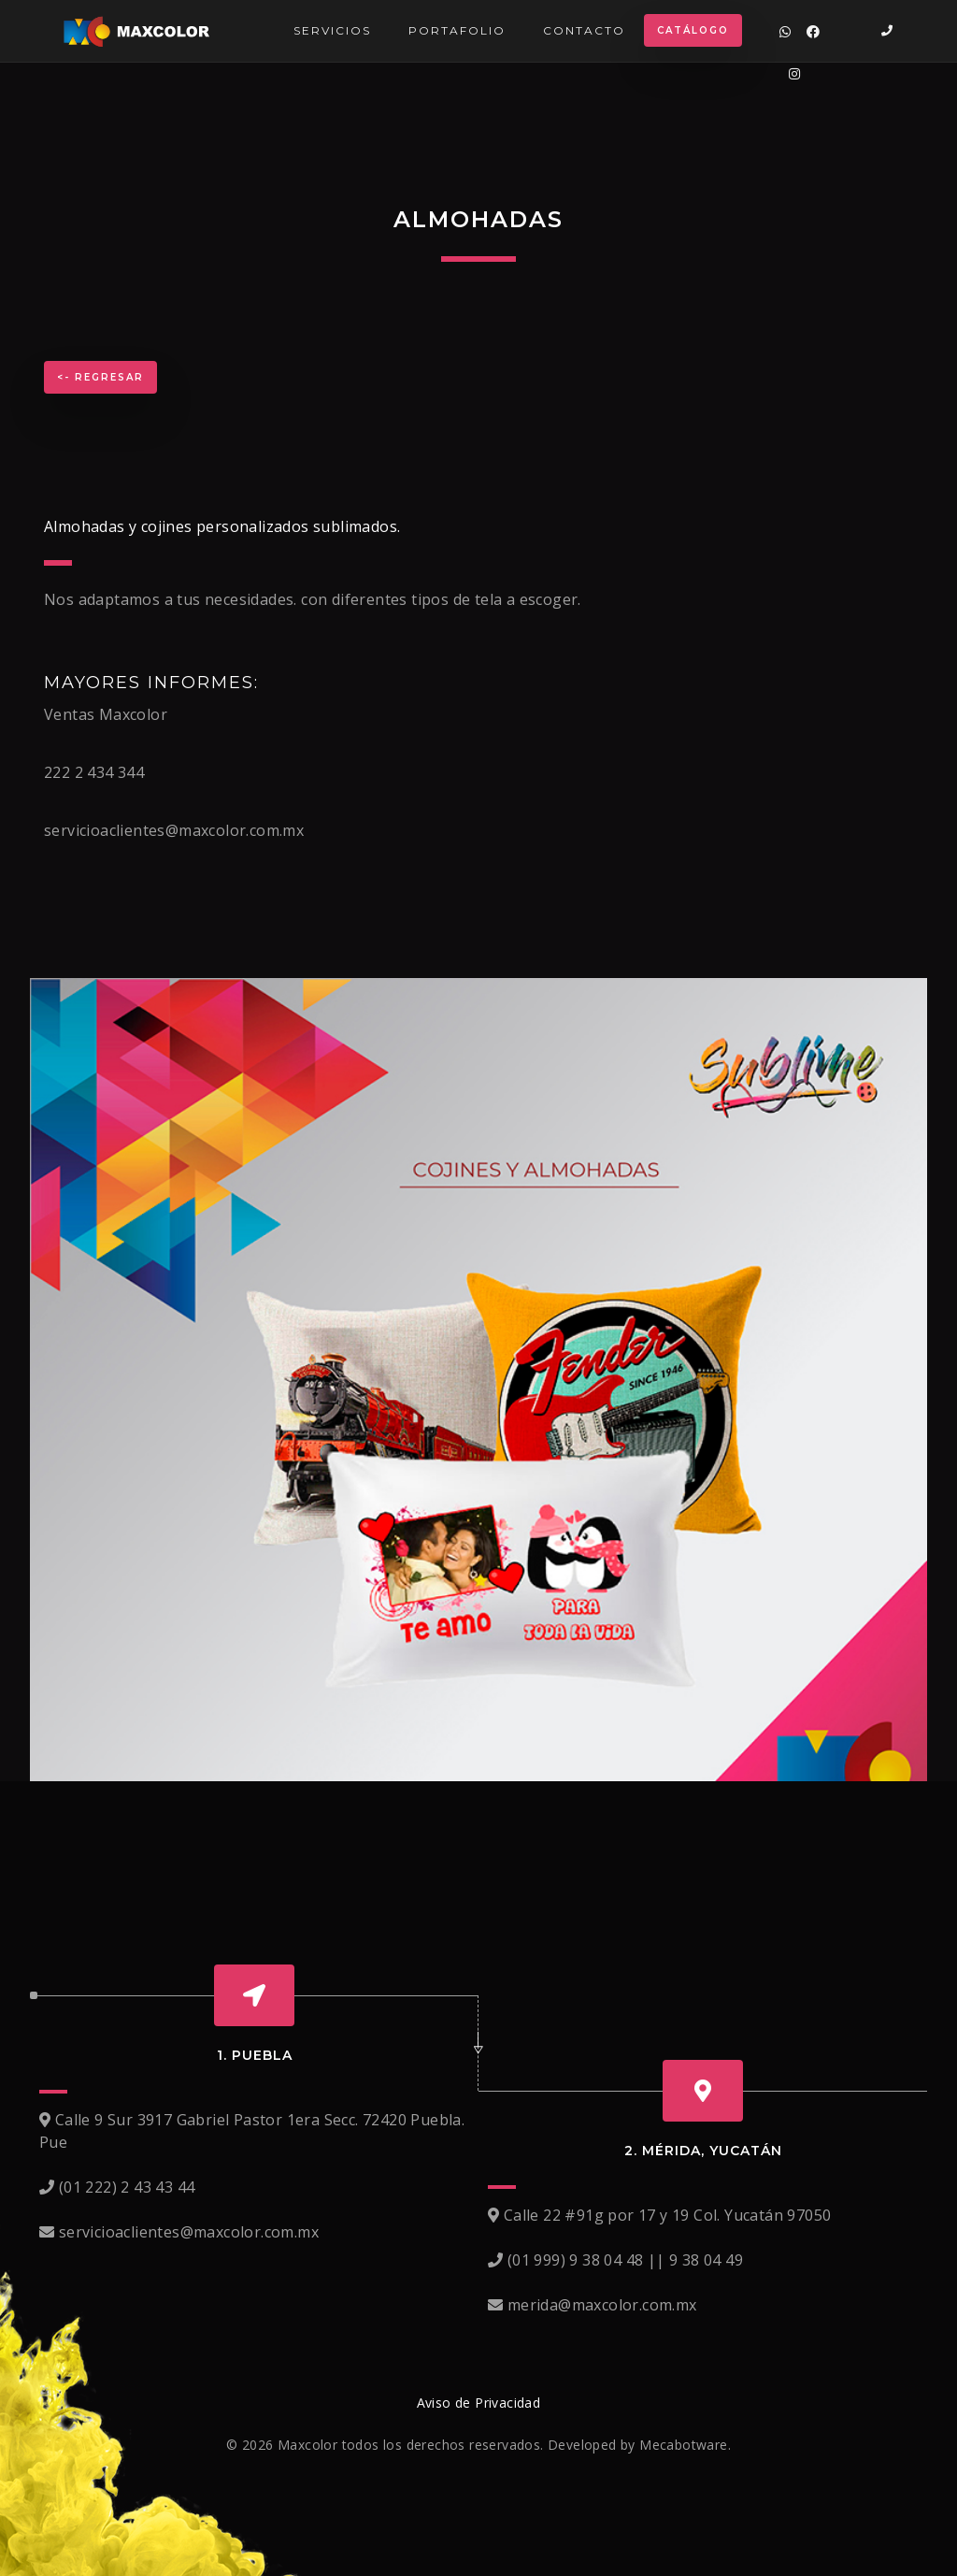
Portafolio (457, 30)
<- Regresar (100, 377)
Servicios (332, 30)
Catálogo (693, 30)
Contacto (584, 30)
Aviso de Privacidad (479, 2402)
